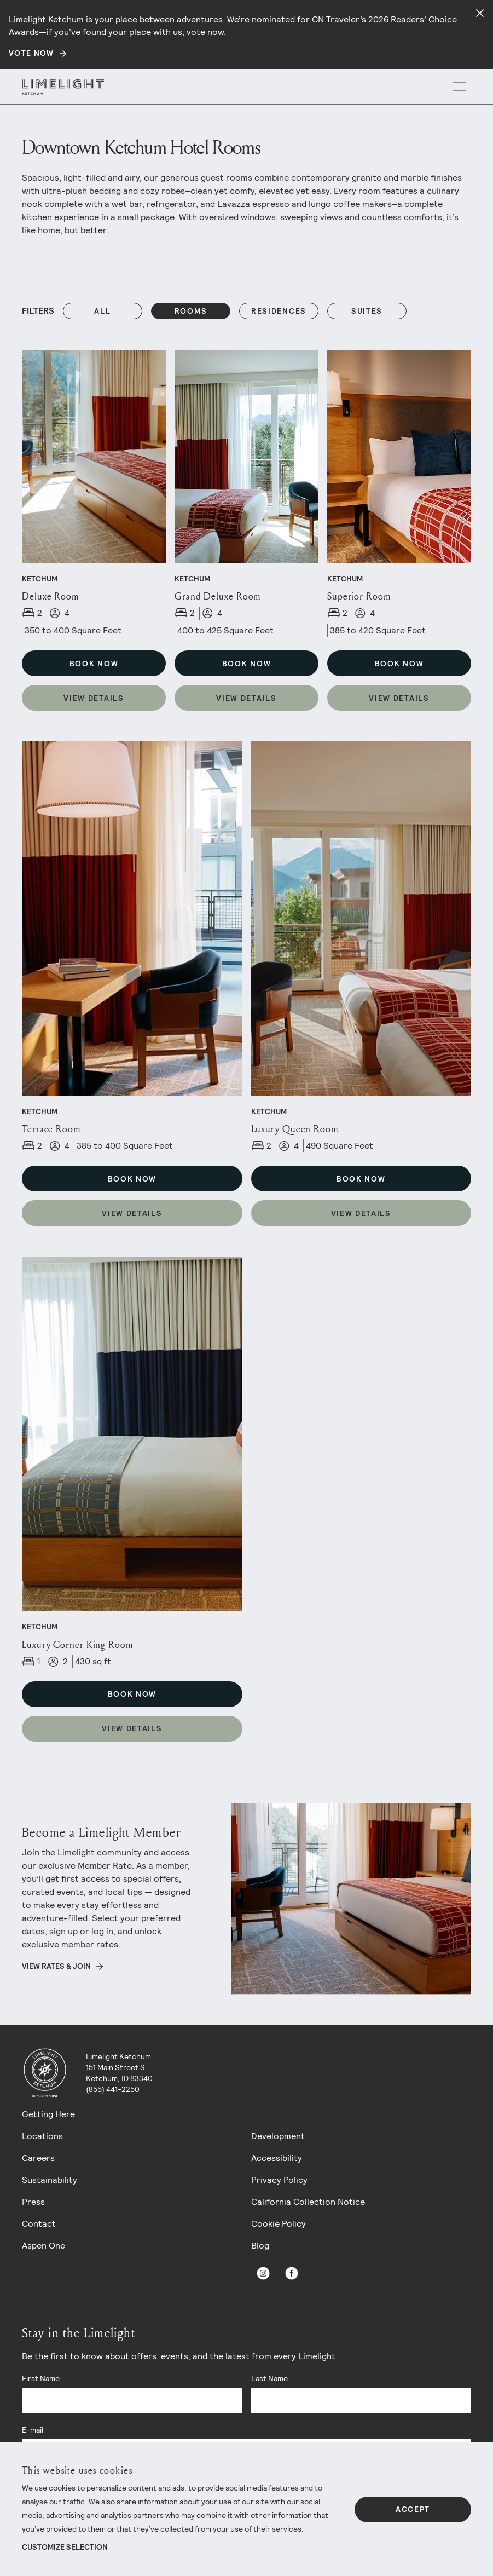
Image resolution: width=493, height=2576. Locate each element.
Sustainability (49, 2180)
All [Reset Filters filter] (102, 311)
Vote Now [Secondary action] (31, 53)
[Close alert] (479, 13)
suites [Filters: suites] (366, 311)
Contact (39, 2223)
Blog (260, 2245)
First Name (41, 2378)
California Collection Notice (308, 2202)
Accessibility (276, 2158)
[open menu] (459, 87)
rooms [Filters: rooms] (191, 311)
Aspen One (43, 2245)
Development (278, 2136)
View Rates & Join (56, 1966)
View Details (93, 698)
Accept (413, 2509)
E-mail (32, 2430)
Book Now (93, 664)
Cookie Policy (278, 2223)
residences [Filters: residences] (278, 311)
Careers (38, 2158)
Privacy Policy (279, 2180)
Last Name (269, 2378)
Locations (42, 2136)
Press (33, 2202)
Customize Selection (65, 2547)
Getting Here (48, 2114)
